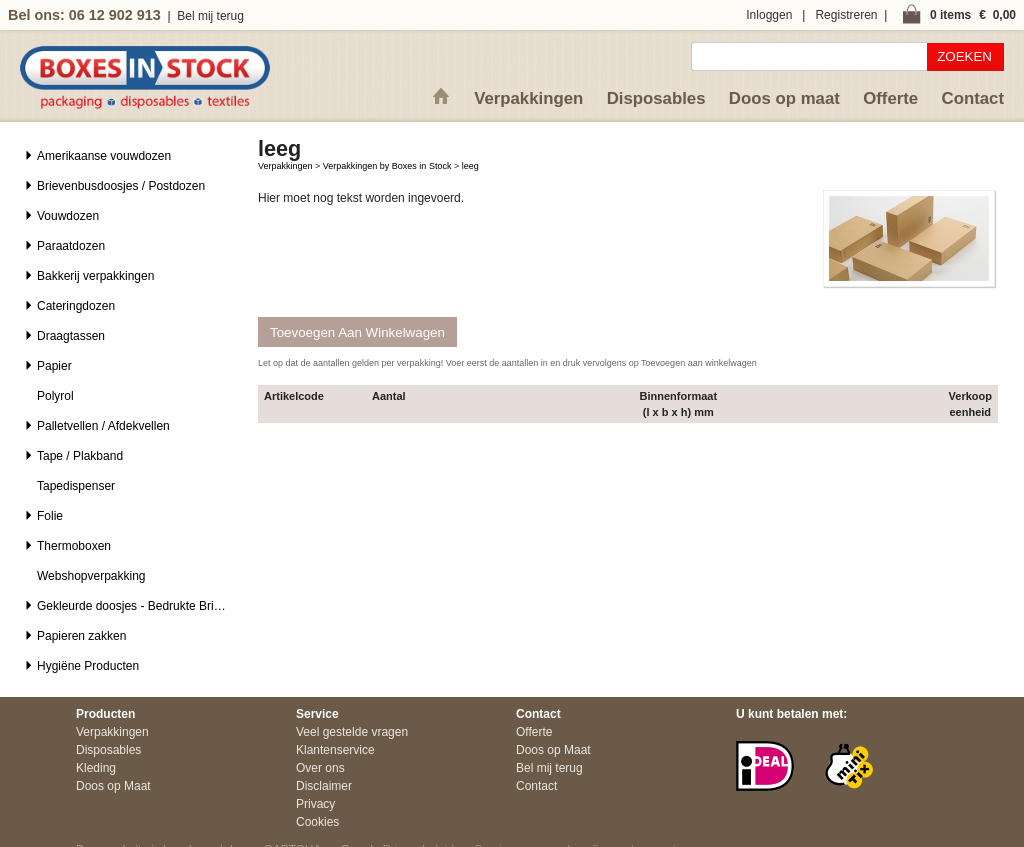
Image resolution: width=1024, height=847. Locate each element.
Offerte (890, 98)
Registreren (846, 15)
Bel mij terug (210, 16)
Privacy (315, 804)
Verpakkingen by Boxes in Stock (387, 166)
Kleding (96, 768)
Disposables (656, 98)
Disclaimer (324, 786)
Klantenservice (335, 750)
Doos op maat (784, 98)
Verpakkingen (528, 98)
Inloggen (769, 15)
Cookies (317, 822)
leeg (470, 166)
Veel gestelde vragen (352, 732)
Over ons (320, 768)
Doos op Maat (113, 786)
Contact (973, 98)
